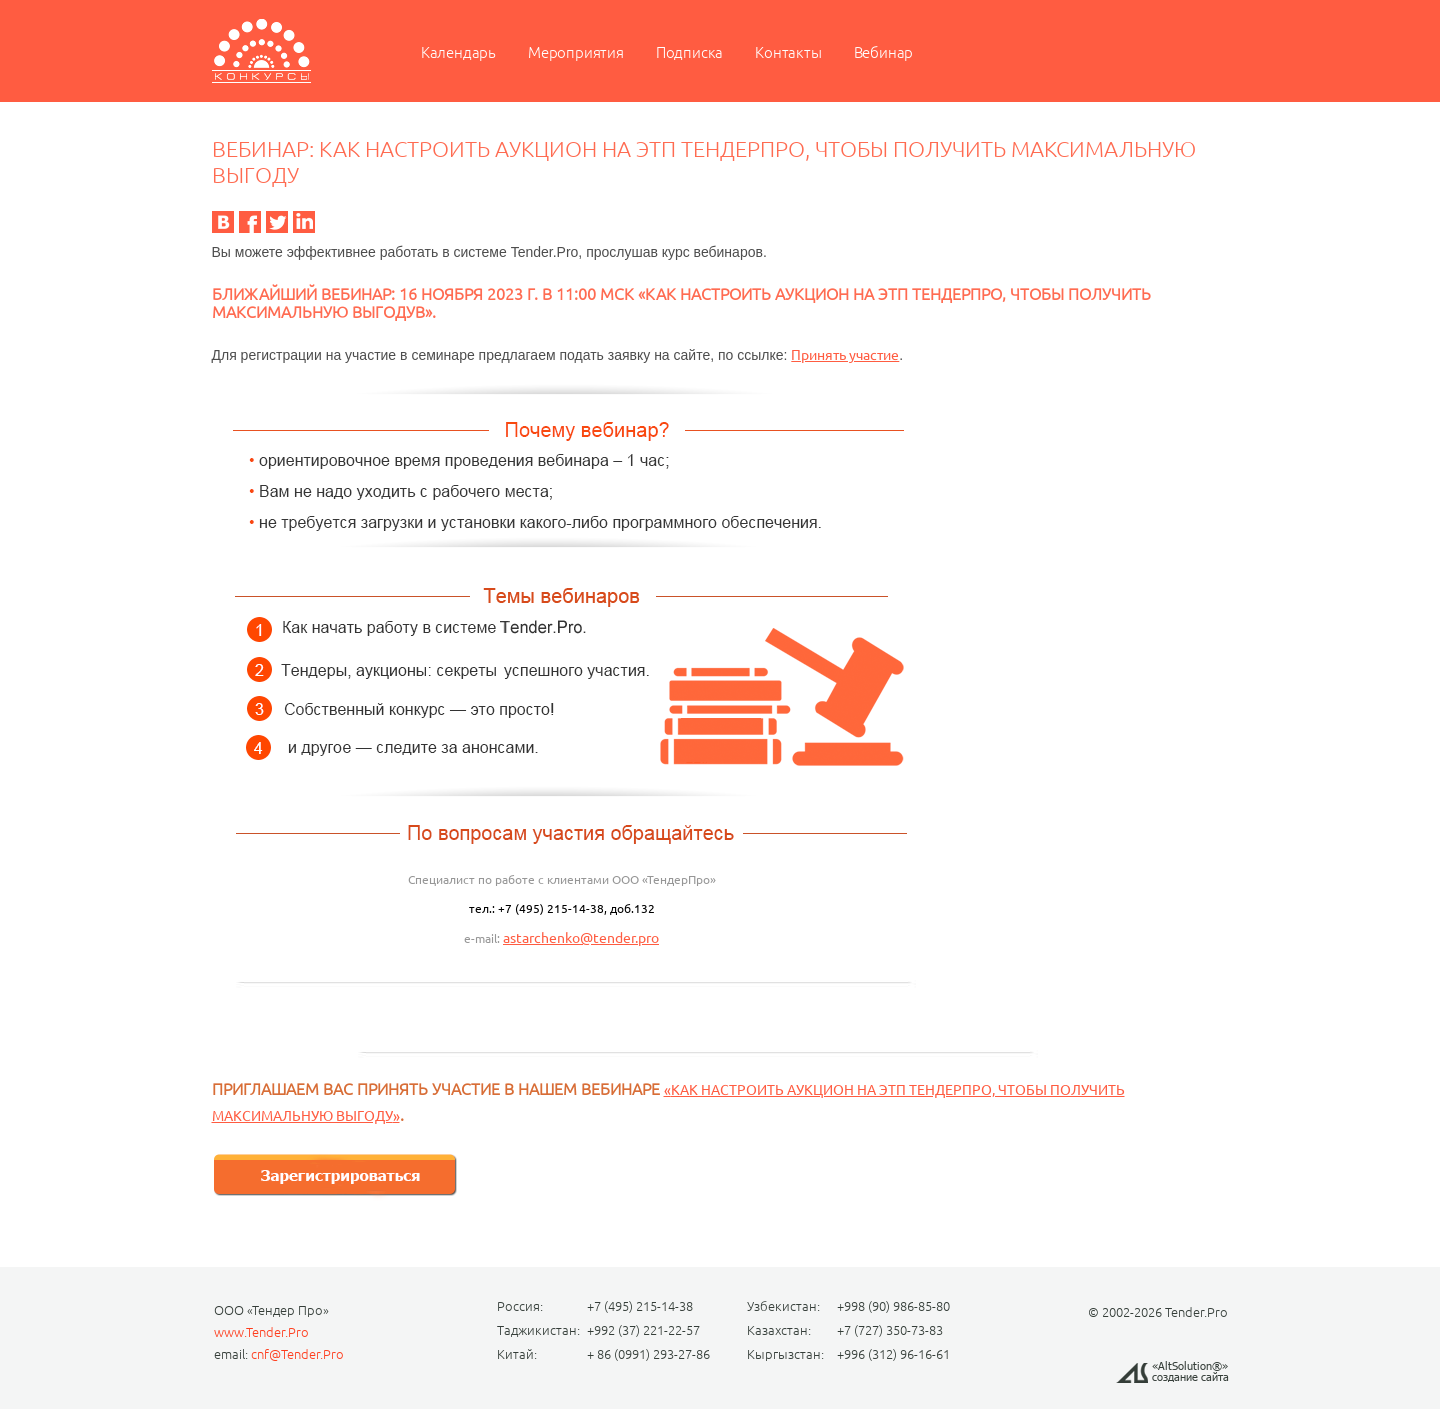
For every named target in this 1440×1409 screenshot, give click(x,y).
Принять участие (845, 355)
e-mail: (483, 938)
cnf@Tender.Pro (297, 1354)
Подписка (689, 52)
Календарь (458, 52)
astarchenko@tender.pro (581, 938)
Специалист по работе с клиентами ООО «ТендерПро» (562, 879)
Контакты (788, 52)
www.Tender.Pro (261, 1332)
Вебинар (884, 52)
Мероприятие (261, 51)
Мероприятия (576, 52)
